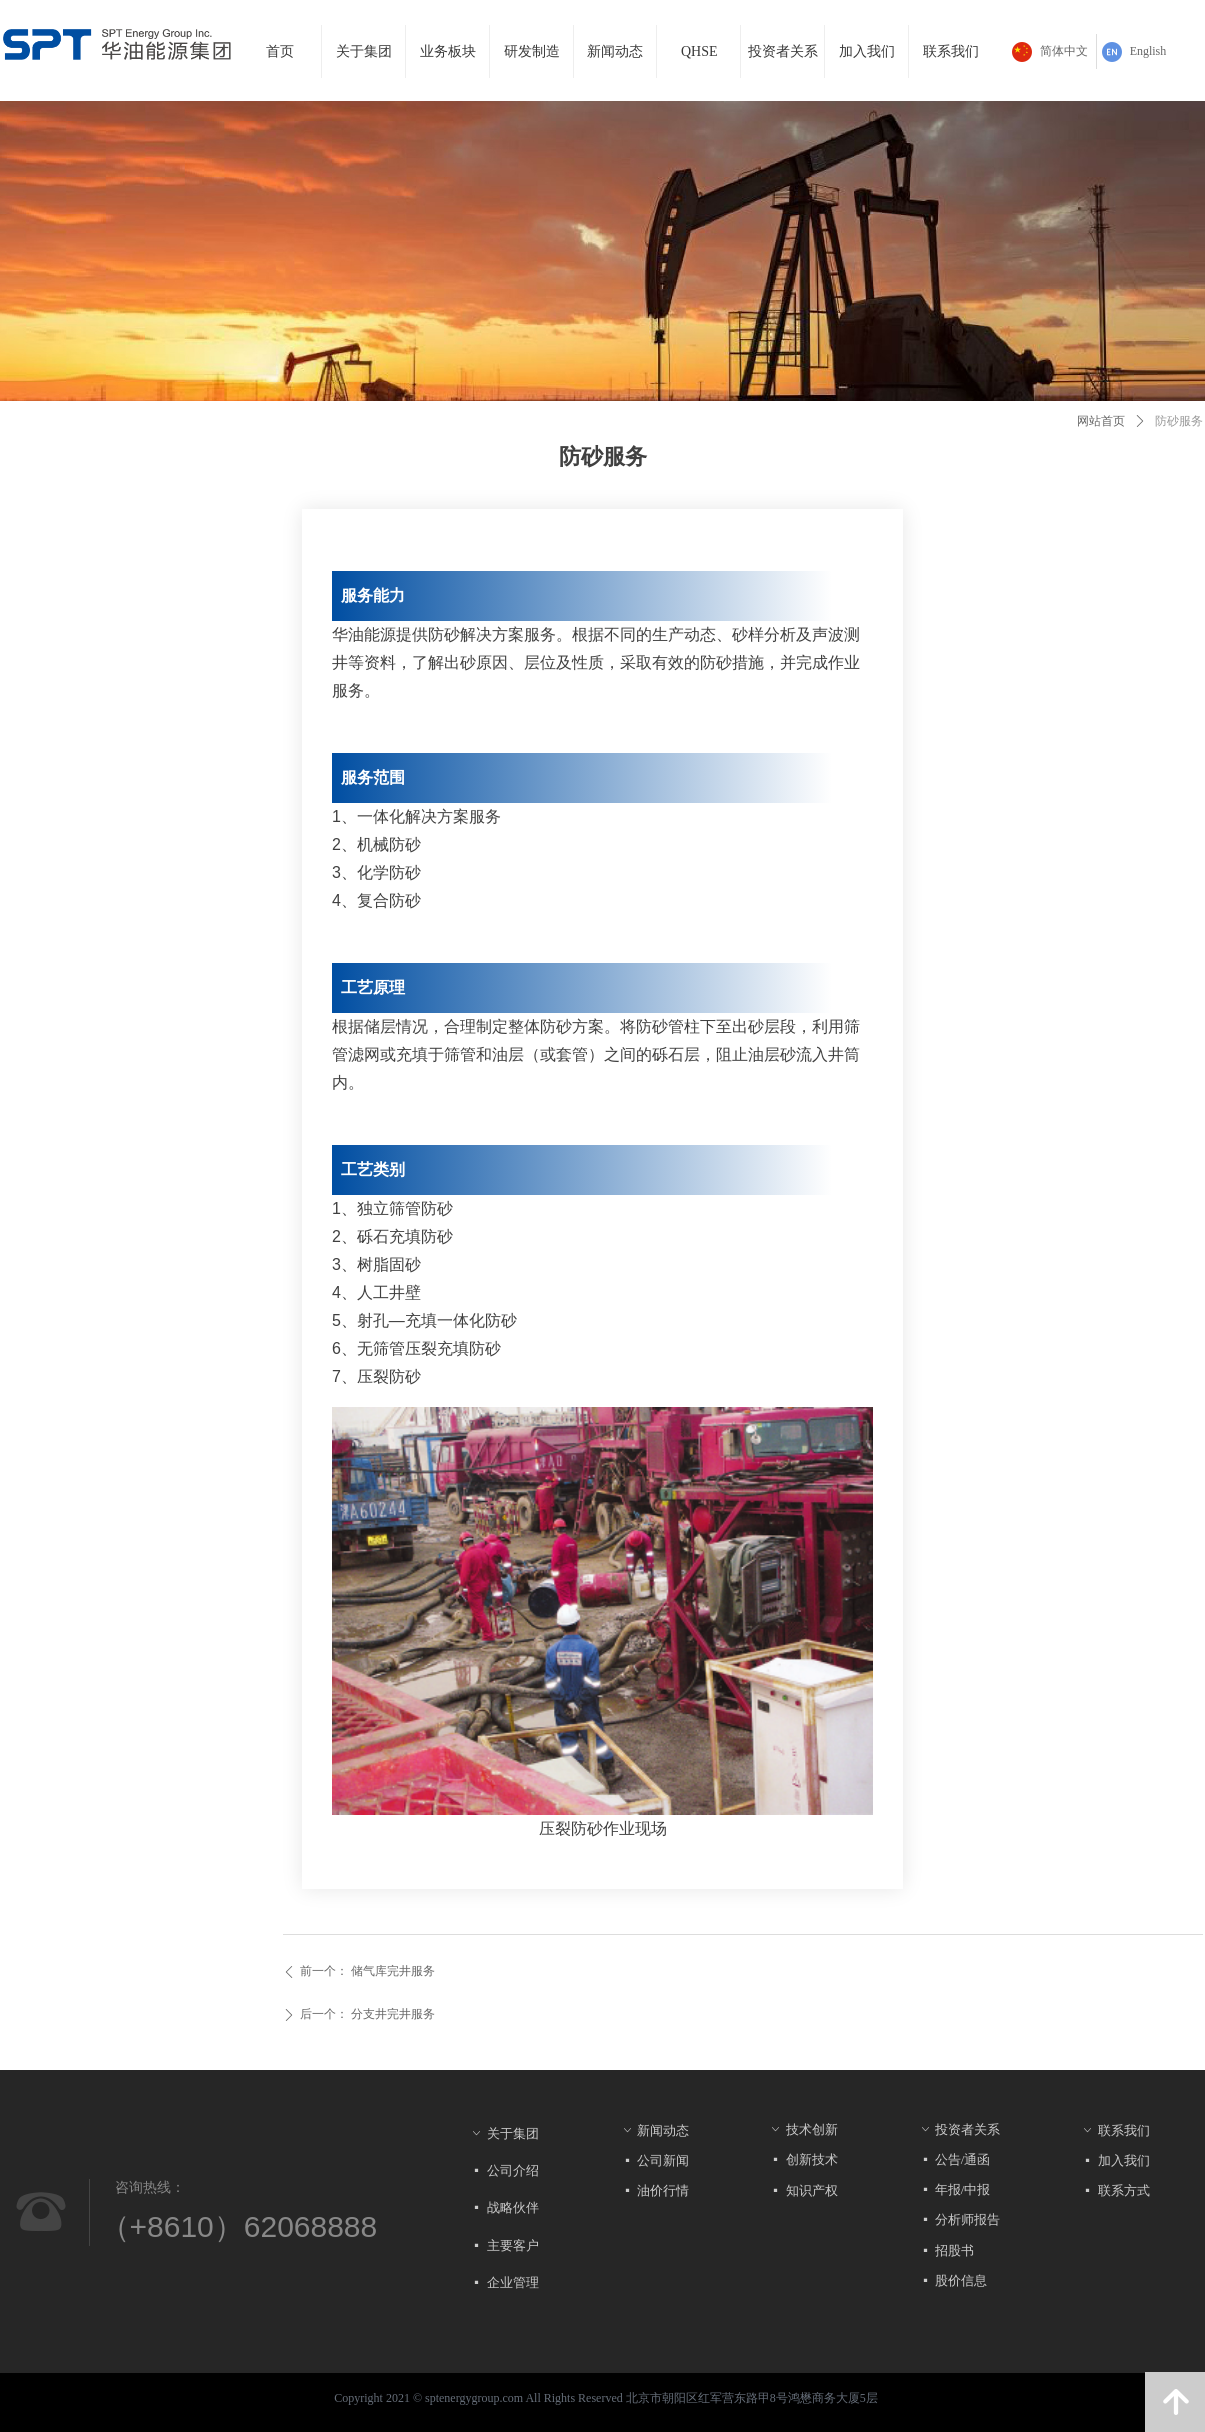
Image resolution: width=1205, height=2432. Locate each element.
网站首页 (1101, 421)
